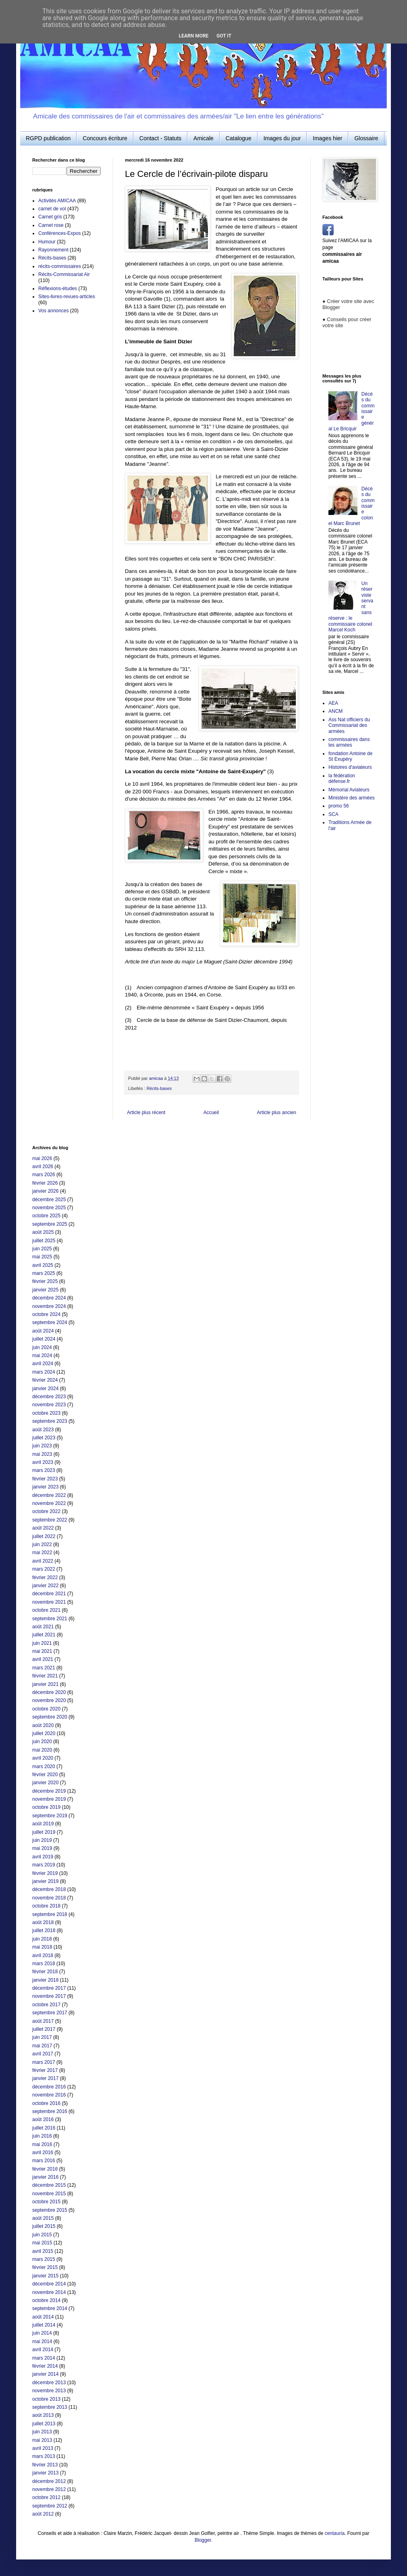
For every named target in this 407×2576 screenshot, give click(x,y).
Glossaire (366, 138)
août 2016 (43, 2119)
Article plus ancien (276, 1112)
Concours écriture (105, 138)
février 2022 (45, 1577)
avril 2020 (42, 1758)
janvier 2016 (45, 2177)
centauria (335, 2533)
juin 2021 (42, 1643)
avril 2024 (42, 1363)
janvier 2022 (45, 1585)
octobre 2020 (46, 1709)
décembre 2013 (49, 2382)
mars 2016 (43, 2160)
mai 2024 (42, 1355)
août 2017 (43, 2021)
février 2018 (45, 1971)
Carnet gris (50, 217)
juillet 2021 (43, 1635)
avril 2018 (42, 1955)
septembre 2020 (49, 1717)
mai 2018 (42, 1947)
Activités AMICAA (57, 200)
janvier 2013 (45, 2473)
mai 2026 (42, 1158)
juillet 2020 (43, 1733)
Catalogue (238, 138)
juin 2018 (42, 1939)
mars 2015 (43, 2259)
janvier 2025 (45, 1290)
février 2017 (45, 2070)
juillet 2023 (43, 1438)
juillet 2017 (43, 2029)
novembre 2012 (49, 2489)
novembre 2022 (49, 1503)
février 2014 (45, 2366)
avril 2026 (42, 1166)
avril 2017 (42, 2054)
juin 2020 (42, 1741)
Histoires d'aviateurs (350, 767)
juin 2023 (42, 1446)
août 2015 (43, 2218)
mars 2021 (43, 1668)
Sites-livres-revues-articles (66, 296)
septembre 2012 (49, 2506)
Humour (47, 242)
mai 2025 (42, 1257)
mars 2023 (43, 1470)
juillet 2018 (43, 1930)
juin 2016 (42, 2136)
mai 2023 (42, 1454)
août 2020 (43, 1725)
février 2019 (45, 1873)
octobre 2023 (46, 1413)
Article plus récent (146, 1112)
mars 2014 (43, 2358)
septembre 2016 (49, 2111)
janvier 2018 (45, 1980)
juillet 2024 (43, 1339)
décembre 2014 (49, 2284)
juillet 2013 (43, 2424)
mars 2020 (43, 1766)
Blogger (203, 2540)
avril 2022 (42, 1561)
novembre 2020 (49, 1700)
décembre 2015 (49, 2185)
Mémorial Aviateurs (349, 790)
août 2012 (43, 2514)
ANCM (335, 711)
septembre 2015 (49, 2210)
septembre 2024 (49, 1322)
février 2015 (45, 2267)
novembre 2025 (49, 1207)
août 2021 (43, 1626)
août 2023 (43, 1429)
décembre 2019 (49, 1791)
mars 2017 (43, 2062)
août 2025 (43, 1232)
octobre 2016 (46, 2103)
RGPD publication (48, 138)
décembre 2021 (49, 1593)
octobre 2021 (46, 1610)
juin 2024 (42, 1347)
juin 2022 (42, 1544)
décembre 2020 (49, 1692)
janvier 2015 (45, 2276)
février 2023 (45, 1479)
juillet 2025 (43, 1240)
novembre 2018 (49, 1898)
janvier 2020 (45, 1782)
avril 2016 (42, 2152)
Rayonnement (53, 250)
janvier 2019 (45, 1881)
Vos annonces (53, 310)
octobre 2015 (46, 2201)
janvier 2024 (45, 1388)
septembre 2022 (49, 1520)
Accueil (211, 1112)
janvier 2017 (45, 2078)
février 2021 (45, 1676)
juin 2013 (42, 2432)
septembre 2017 (49, 2013)
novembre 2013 (49, 2390)
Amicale (203, 138)
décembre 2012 (49, 2481)
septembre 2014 (49, 2308)
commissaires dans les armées (349, 742)
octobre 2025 (46, 1215)
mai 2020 (42, 1750)
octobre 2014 (46, 2300)
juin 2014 (42, 2333)
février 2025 (45, 1281)
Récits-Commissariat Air (64, 274)
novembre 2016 (49, 2095)
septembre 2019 (49, 1815)
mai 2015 (42, 2243)
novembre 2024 (49, 1306)
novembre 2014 (49, 2292)
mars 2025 (43, 1273)
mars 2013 (43, 2456)
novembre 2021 (49, 1602)
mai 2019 (42, 1848)
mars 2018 (43, 1963)
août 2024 (43, 1331)
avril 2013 (42, 2448)
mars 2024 (43, 1372)
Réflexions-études (57, 288)
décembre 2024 (49, 1298)
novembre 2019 (49, 1799)
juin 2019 (42, 1840)
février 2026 (45, 1183)
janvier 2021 (45, 1684)
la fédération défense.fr (341, 778)
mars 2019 (43, 1865)
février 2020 (45, 1774)
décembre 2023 (49, 1396)
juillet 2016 (43, 2128)
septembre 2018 (49, 1914)
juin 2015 (42, 2235)
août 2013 (43, 2415)
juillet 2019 (43, 1832)
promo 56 (338, 806)
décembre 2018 (49, 1889)
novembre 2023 (49, 1404)
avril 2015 (42, 2251)
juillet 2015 (43, 2226)
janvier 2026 (45, 1191)
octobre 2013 (46, 2399)
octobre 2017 (46, 2004)
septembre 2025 (49, 1224)
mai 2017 (42, 2046)
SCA (333, 814)
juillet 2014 (43, 2325)
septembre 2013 (49, 2407)
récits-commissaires (59, 266)
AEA (333, 703)
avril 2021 (42, 1659)
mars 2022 (43, 1569)
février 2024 (45, 1380)
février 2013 (45, 2465)
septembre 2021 (49, 1618)
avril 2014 (42, 2349)
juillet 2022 (43, 1536)
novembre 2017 (49, 1996)
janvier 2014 (45, 2374)
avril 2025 (42, 1265)
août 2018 (43, 1922)
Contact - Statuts (160, 138)
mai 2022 (42, 1552)
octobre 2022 (46, 1511)
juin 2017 (42, 2037)
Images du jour (282, 138)
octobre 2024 (46, 1314)
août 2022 (43, 1528)
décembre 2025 (49, 1199)
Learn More (194, 36)
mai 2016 (42, 2144)
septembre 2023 (49, 1421)
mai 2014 (42, 2341)
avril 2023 (42, 1462)
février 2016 (45, 2169)
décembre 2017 (49, 1988)
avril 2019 (42, 1857)
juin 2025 (42, 1249)
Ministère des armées (351, 798)
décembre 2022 (49, 1495)
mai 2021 (42, 1651)
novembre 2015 (49, 2193)
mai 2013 (42, 2440)
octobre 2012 (46, 2497)
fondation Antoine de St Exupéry (350, 756)
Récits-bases (159, 1088)
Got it (223, 36)
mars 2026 (43, 1174)
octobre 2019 (46, 1807)
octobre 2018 (46, 1906)
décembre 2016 (49, 2087)
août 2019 (43, 1824)
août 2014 (43, 2317)
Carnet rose (51, 225)
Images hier (327, 138)
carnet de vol (52, 209)
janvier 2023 (45, 1487)
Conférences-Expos (59, 233)
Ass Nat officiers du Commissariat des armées (349, 725)
